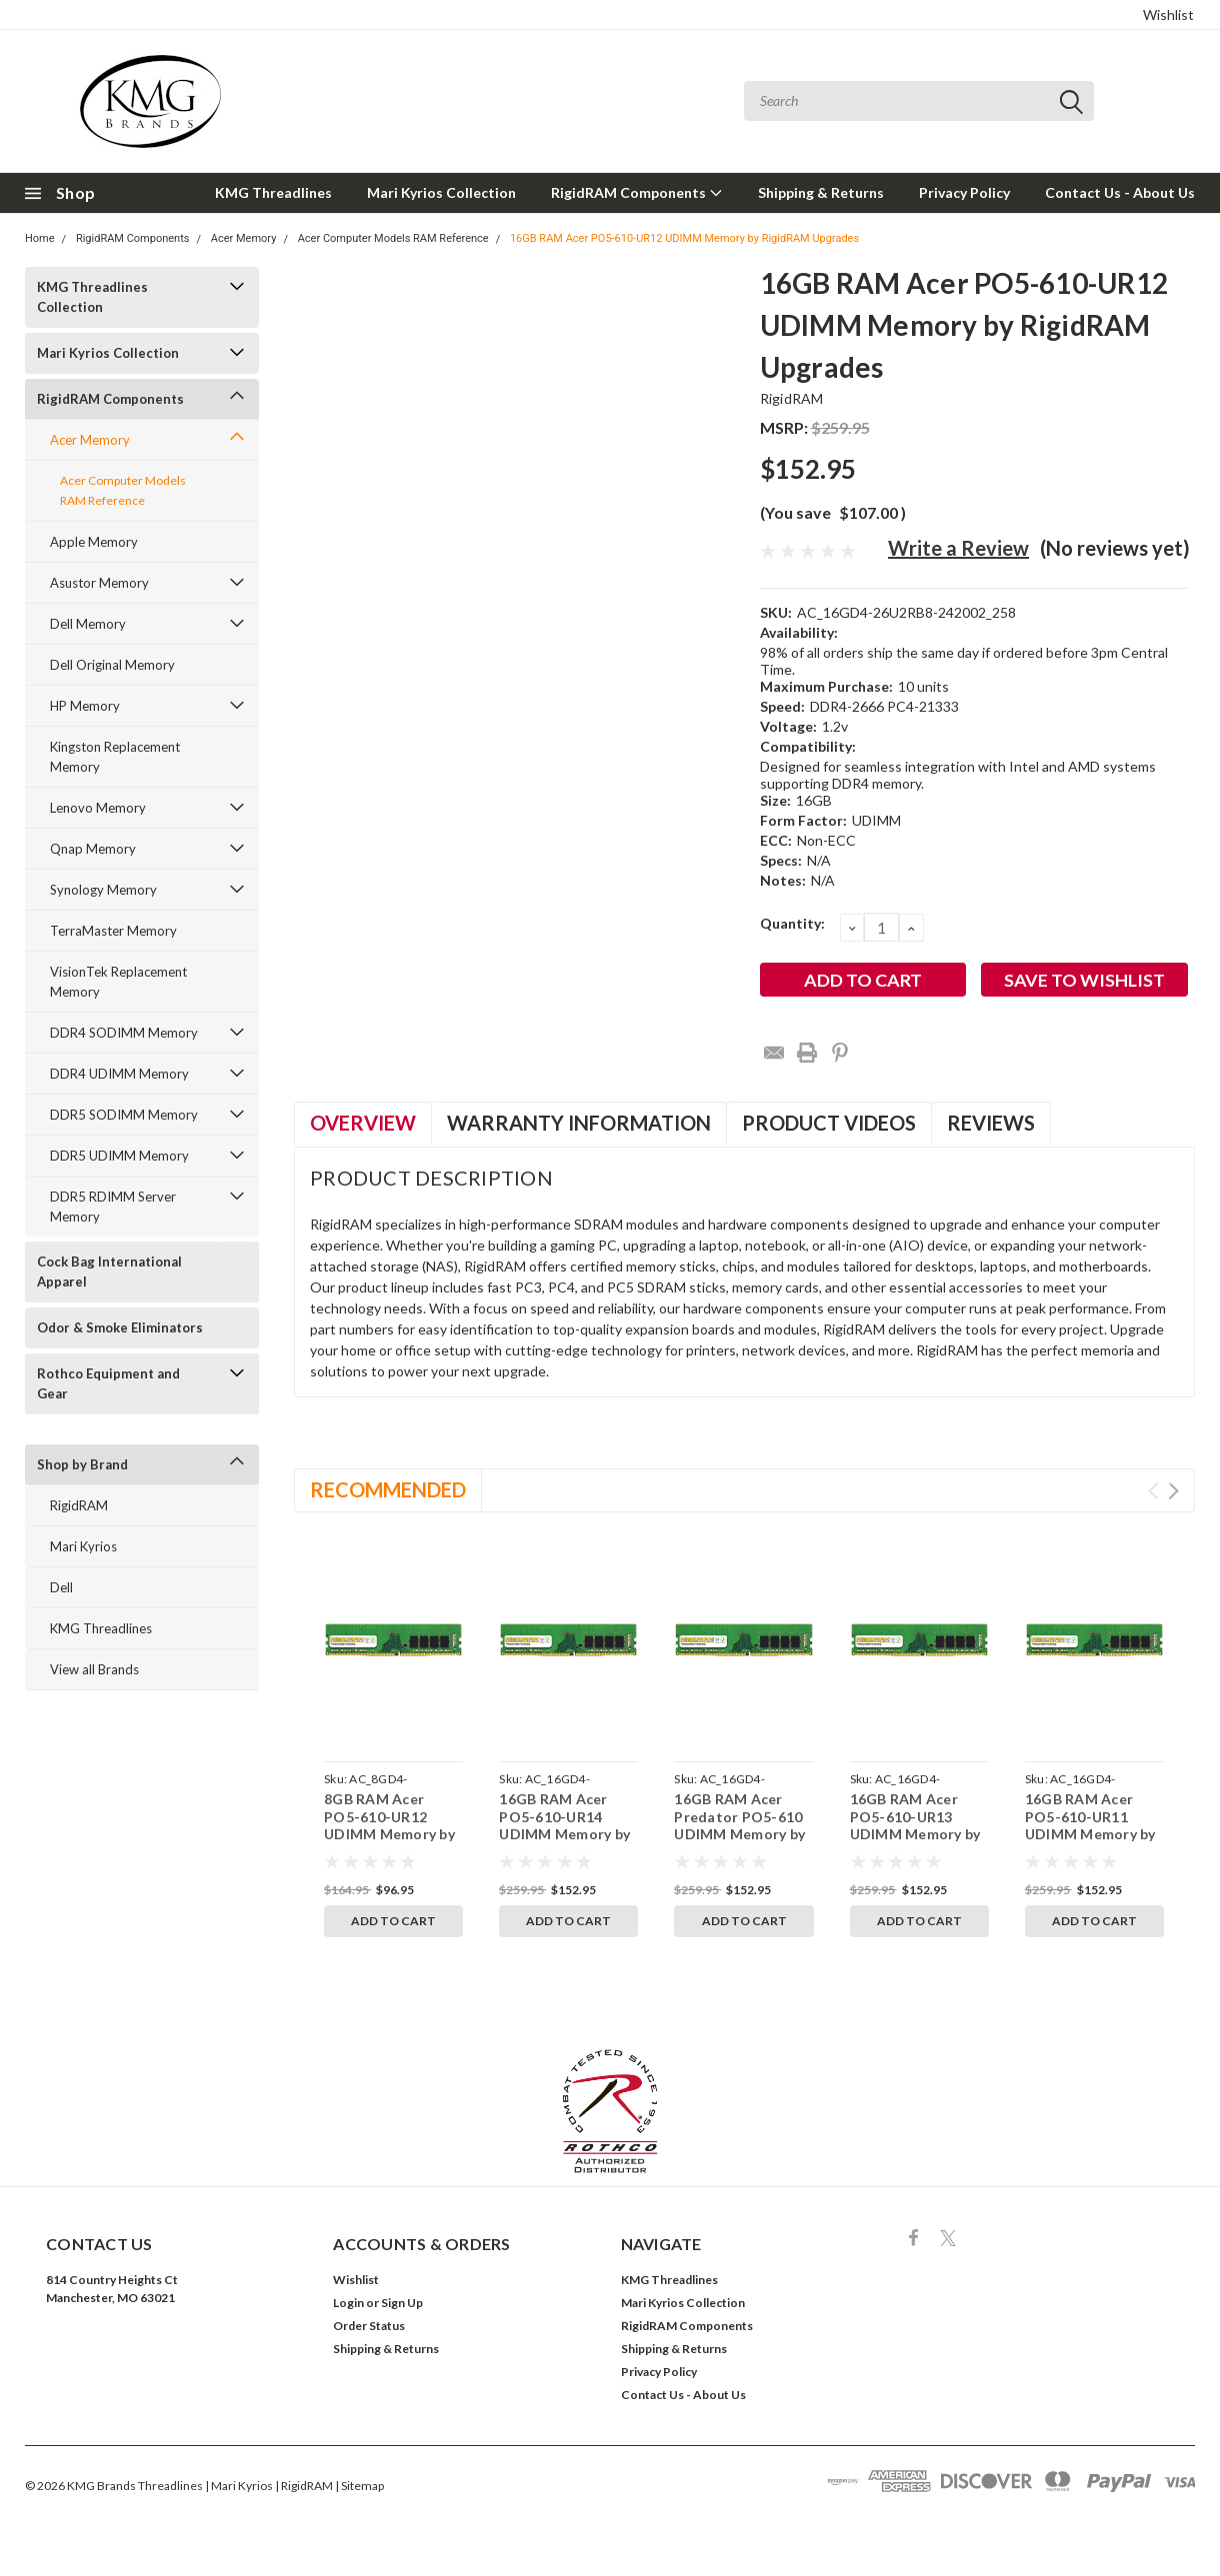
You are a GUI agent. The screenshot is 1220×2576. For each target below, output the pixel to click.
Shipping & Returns (821, 192)
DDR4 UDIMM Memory (119, 1074)
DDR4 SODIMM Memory (124, 1033)
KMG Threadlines (273, 192)
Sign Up (402, 2302)
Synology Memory (103, 890)
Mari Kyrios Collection (441, 192)
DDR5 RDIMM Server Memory (113, 1207)
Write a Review (958, 548)
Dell (61, 1587)
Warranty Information (579, 1123)
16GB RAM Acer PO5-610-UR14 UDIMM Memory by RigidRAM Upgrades (567, 1825)
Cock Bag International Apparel (109, 1271)
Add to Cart (393, 1920)
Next (1173, 1490)
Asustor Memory (99, 583)
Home (40, 238)
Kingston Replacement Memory (115, 757)
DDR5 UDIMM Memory (119, 1156)
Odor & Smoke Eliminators (120, 1327)
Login (348, 2302)
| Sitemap (359, 2485)
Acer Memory (244, 238)
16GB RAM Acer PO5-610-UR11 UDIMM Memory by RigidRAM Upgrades (1093, 1825)
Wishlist (1168, 14)
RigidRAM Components (637, 192)
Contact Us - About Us (1120, 192)
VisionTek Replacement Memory (118, 982)
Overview (363, 1123)
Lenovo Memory (98, 808)
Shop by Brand (82, 1464)
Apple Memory (94, 542)
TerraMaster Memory (113, 931)
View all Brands (94, 1669)
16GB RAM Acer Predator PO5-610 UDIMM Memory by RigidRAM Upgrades (742, 1825)
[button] (610, 2111)
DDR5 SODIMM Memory (124, 1115)
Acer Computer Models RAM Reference (393, 238)
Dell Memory (88, 624)
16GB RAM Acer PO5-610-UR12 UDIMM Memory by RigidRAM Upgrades (684, 238)
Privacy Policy (964, 192)
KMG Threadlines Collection (92, 297)
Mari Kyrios (83, 1546)
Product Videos (829, 1123)
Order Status (369, 2325)
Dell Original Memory (112, 665)
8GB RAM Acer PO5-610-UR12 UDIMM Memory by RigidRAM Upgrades (392, 1825)
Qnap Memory (93, 849)
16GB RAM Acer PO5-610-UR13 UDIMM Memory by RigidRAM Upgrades (918, 1825)
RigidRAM (79, 1505)
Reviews (991, 1123)
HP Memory (85, 706)
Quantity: (792, 923)
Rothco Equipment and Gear (108, 1383)
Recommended (388, 1489)
